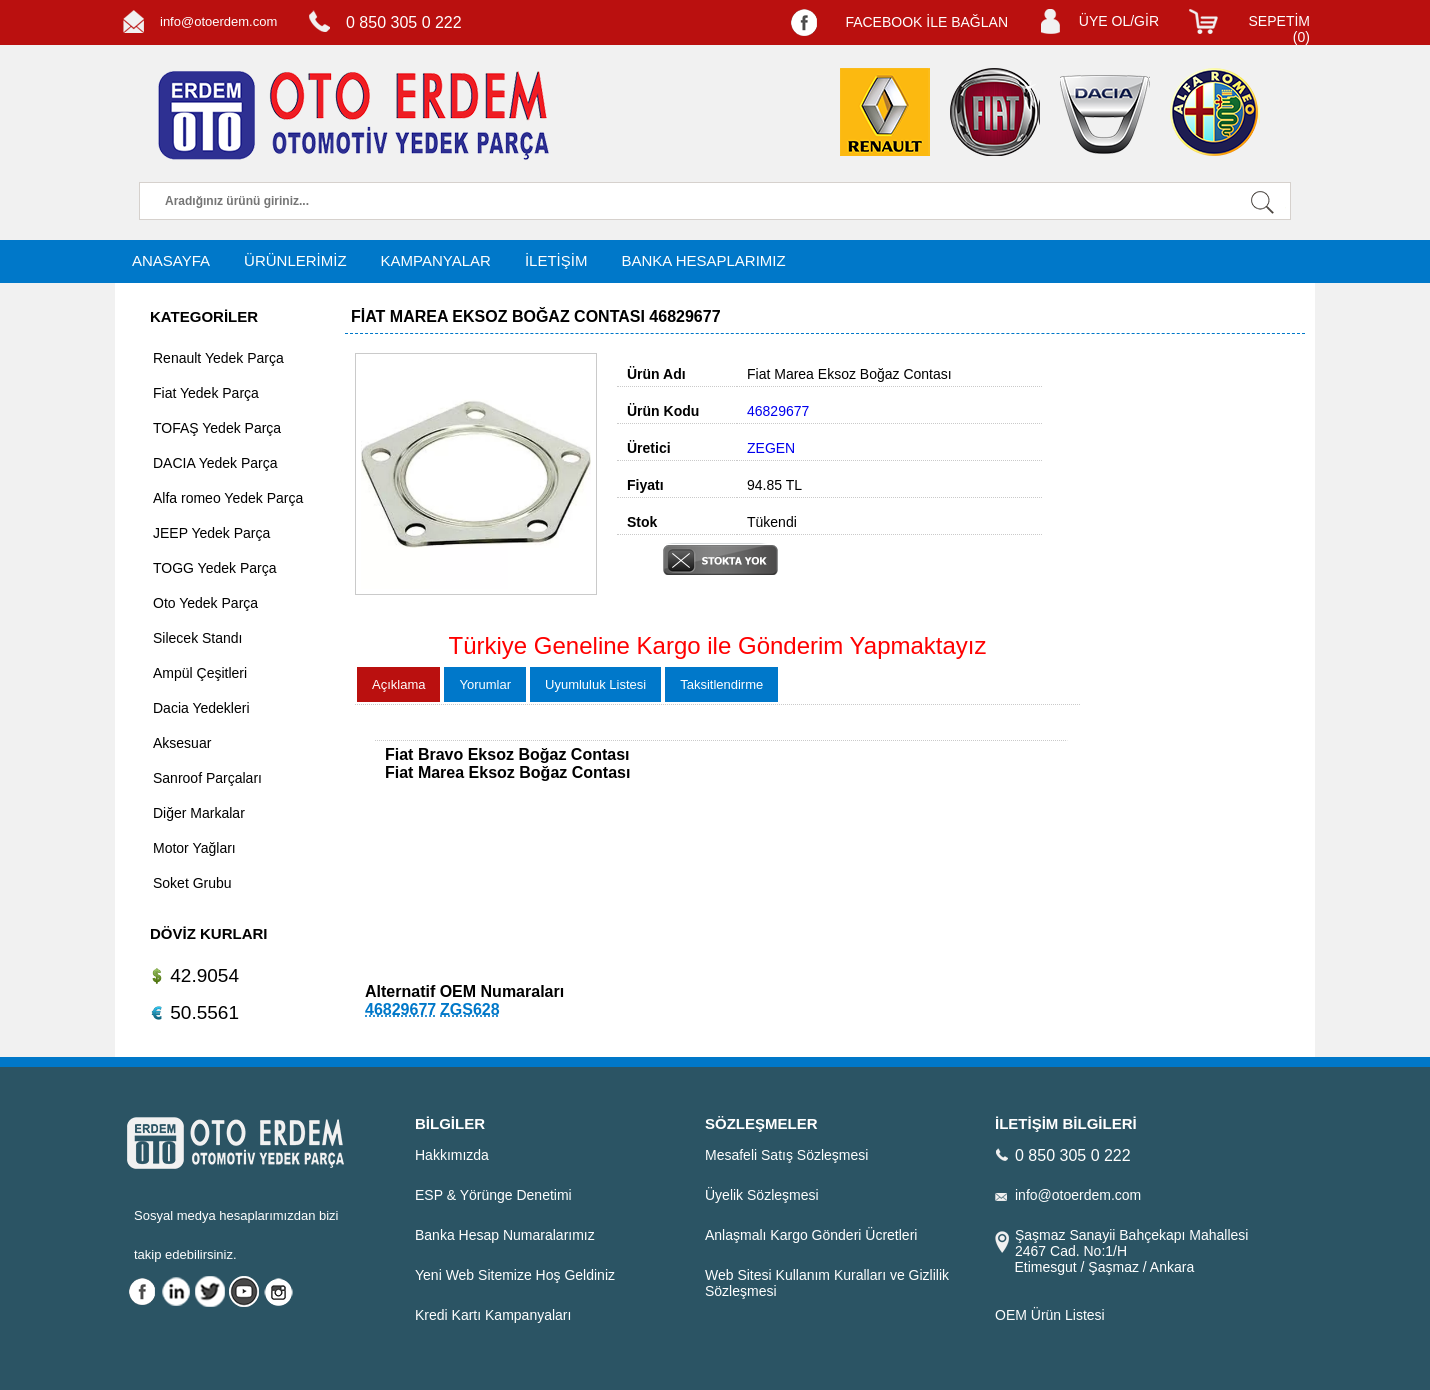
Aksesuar (182, 743)
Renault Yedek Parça (218, 358)
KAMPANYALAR (436, 260)
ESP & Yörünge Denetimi (493, 1195)
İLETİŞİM (556, 260)
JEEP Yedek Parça (211, 533)
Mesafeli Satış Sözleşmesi (786, 1155)
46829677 (400, 1009)
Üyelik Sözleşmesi (762, 1195)
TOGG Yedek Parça (214, 568)
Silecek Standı (198, 638)
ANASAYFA (171, 260)
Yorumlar (485, 684)
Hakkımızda (452, 1155)
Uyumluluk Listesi (595, 684)
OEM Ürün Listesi (1050, 1315)
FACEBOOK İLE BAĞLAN (926, 22)
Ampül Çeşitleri (200, 673)
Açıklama (398, 684)
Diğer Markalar (199, 813)
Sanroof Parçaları (207, 778)
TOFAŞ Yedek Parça (217, 428)
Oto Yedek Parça (205, 603)
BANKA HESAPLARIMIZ (703, 260)
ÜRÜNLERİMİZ (295, 260)
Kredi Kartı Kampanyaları (493, 1315)
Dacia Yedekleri (201, 708)
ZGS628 (470, 1009)
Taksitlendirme (721, 684)
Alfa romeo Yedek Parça (228, 498)
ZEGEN (771, 448)
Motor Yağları (194, 848)
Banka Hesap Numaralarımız (505, 1235)
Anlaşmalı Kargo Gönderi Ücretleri (811, 1235)
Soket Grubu (192, 883)
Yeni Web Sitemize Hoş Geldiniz (515, 1275)
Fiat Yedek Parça (206, 393)
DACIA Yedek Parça (215, 463)
